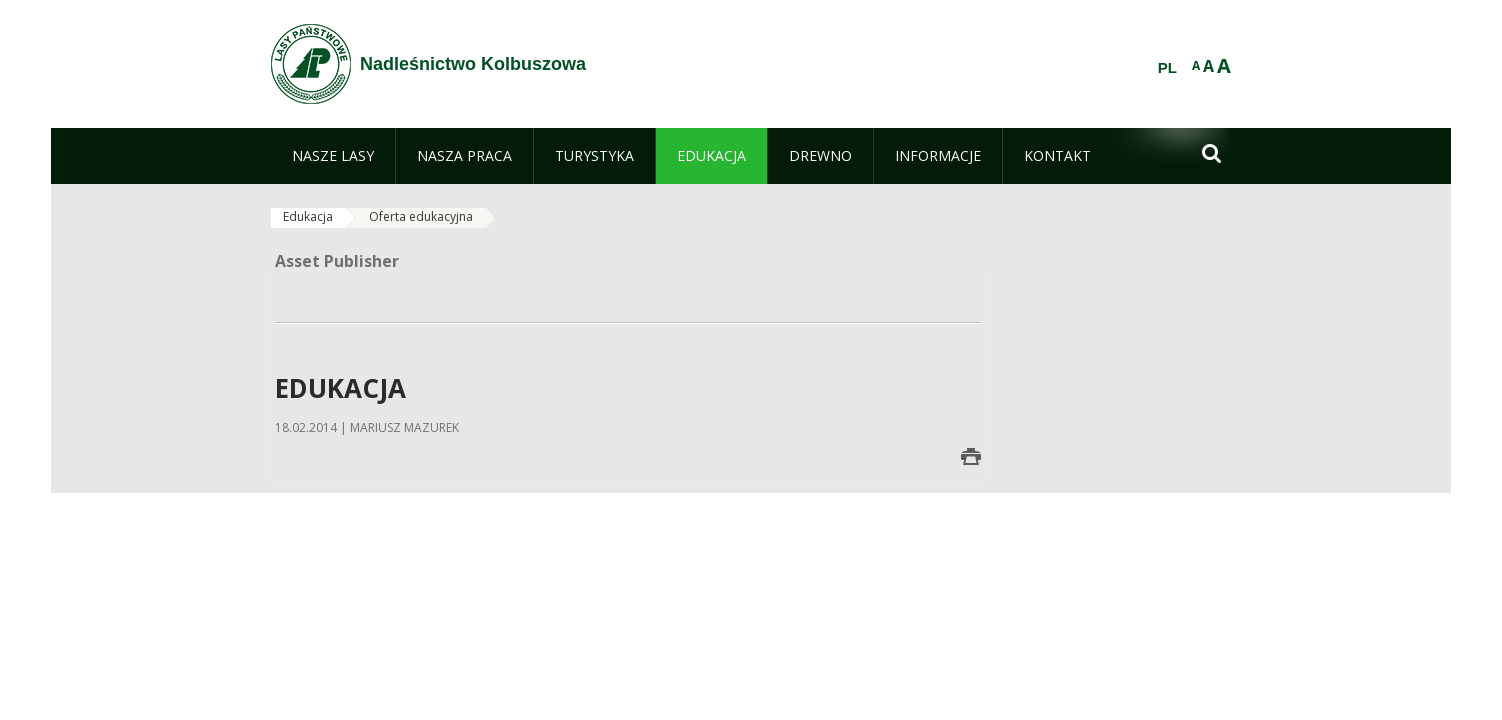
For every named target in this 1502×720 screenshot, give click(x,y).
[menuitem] (333, 156)
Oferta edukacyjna (421, 216)
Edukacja (308, 216)
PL (1167, 68)
